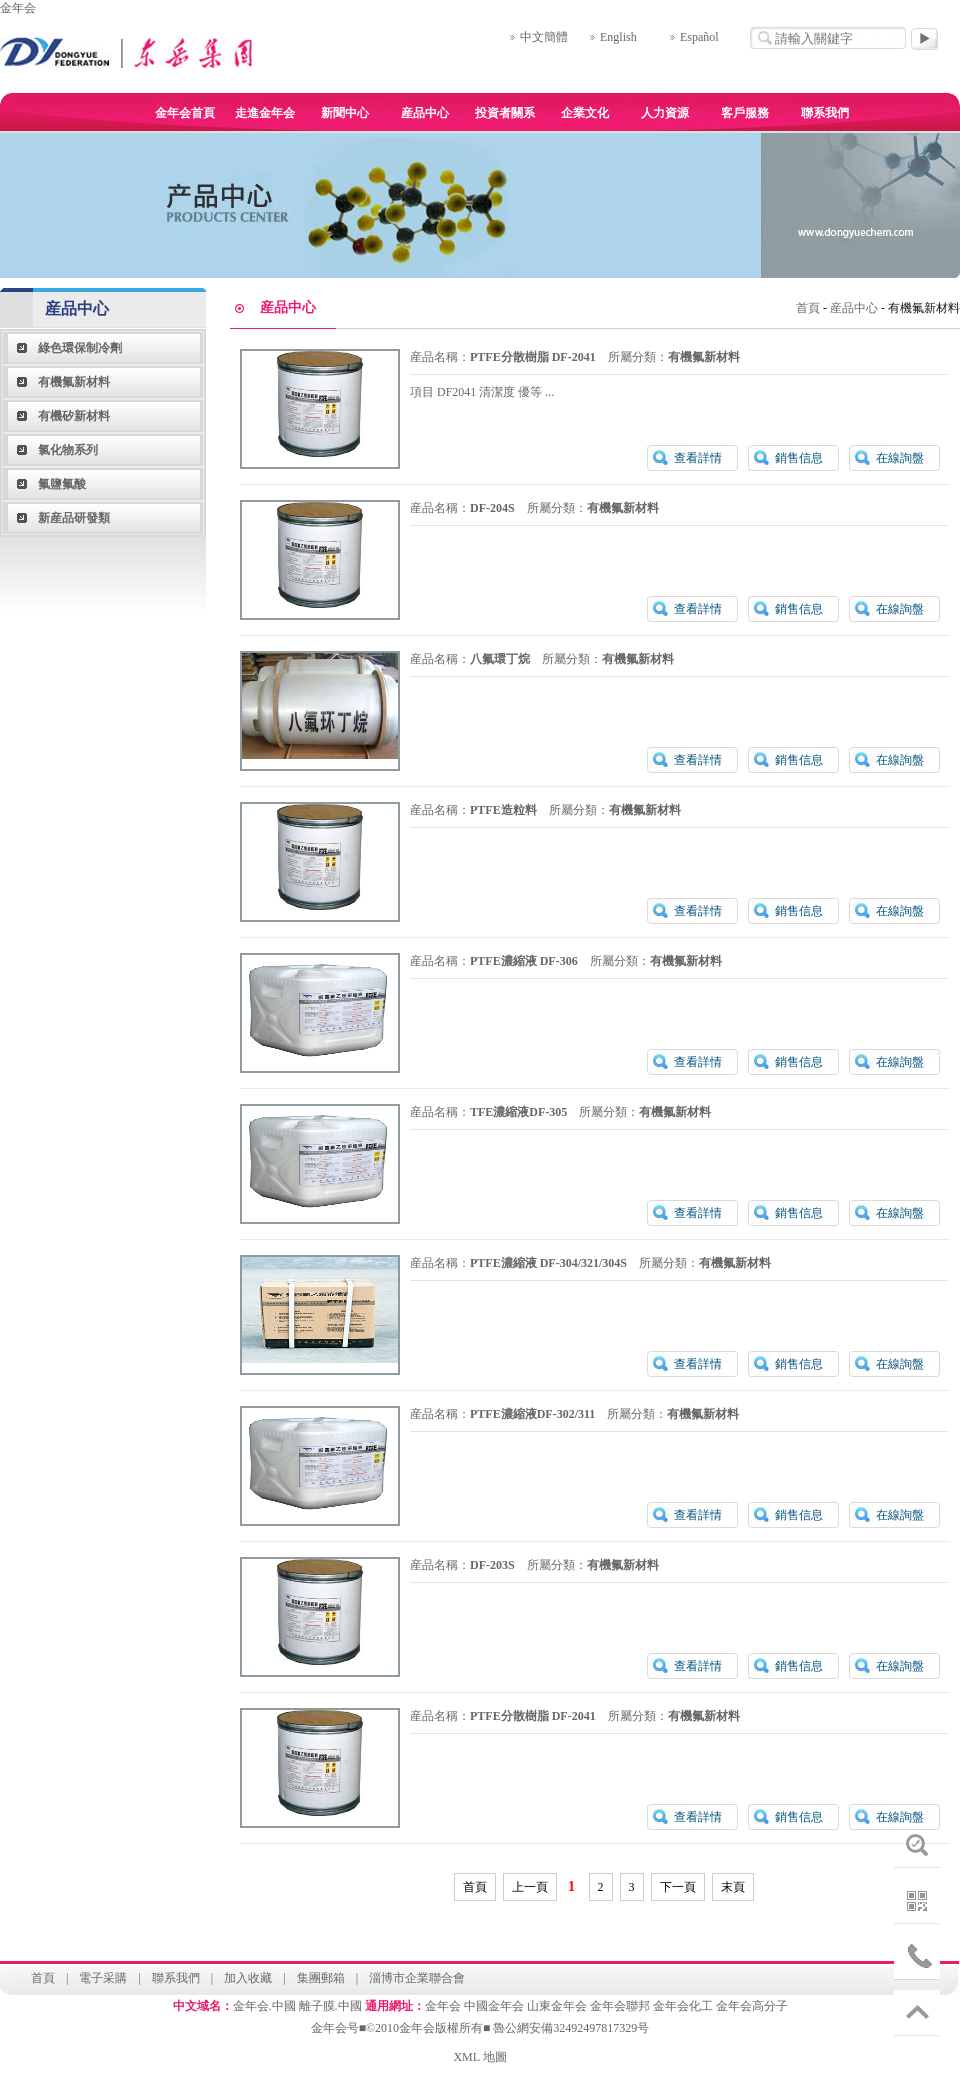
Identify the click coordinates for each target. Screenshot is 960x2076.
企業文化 (585, 113)
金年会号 (335, 2028)
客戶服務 (745, 113)
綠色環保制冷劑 (80, 348)
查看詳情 (698, 458)
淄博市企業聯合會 (417, 1978)
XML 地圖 (479, 2057)
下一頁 (678, 1887)
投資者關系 (505, 113)
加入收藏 (248, 1978)
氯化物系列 (68, 450)
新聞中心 (345, 113)
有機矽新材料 (74, 416)
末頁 (733, 1887)
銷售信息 (799, 458)
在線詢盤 (900, 458)
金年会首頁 (185, 113)
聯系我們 (825, 113)
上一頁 (530, 1887)
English (618, 37)
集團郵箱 (321, 1978)
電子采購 (103, 1978)
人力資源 (665, 113)
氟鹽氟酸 (62, 484)
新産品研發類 (74, 518)
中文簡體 (544, 37)
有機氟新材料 (74, 382)
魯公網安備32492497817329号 (571, 2028)
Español (699, 37)
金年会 (18, 8)
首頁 (808, 308)
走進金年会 (265, 113)
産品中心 (425, 113)
